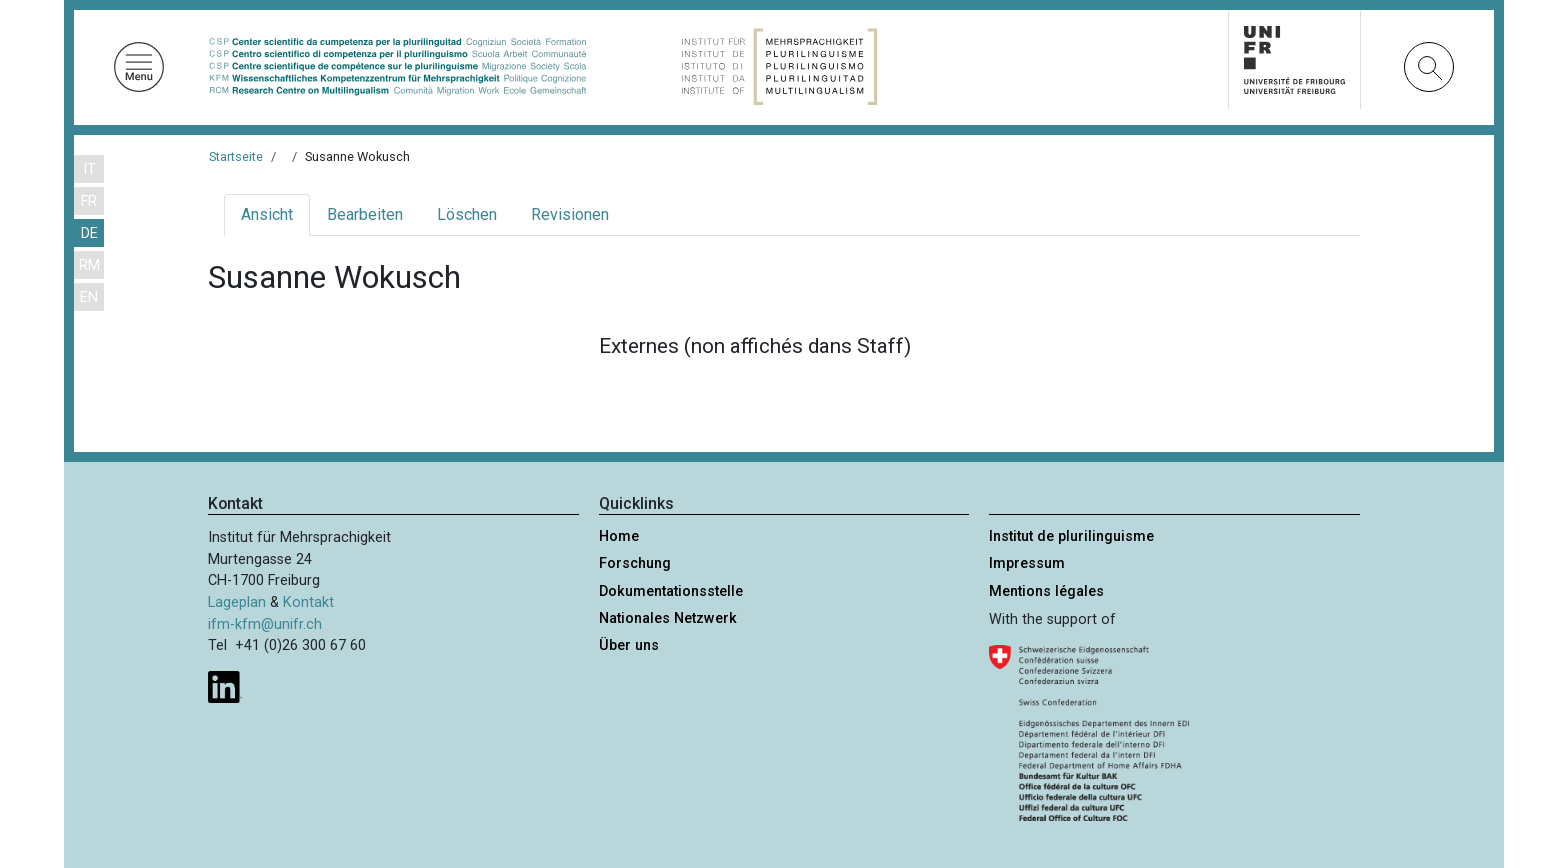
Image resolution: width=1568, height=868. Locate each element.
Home (619, 536)
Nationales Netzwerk (668, 618)
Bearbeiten (365, 214)
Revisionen (570, 214)
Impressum (1027, 563)
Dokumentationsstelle (671, 591)
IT (89, 169)
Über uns (629, 645)
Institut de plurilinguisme (1071, 536)
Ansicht (267, 214)
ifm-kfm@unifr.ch (265, 624)
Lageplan (237, 602)
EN (89, 297)
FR (89, 201)
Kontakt (308, 602)
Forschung (635, 563)
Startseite (236, 156)
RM (89, 265)
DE (89, 233)
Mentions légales (1046, 591)
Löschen (467, 214)
